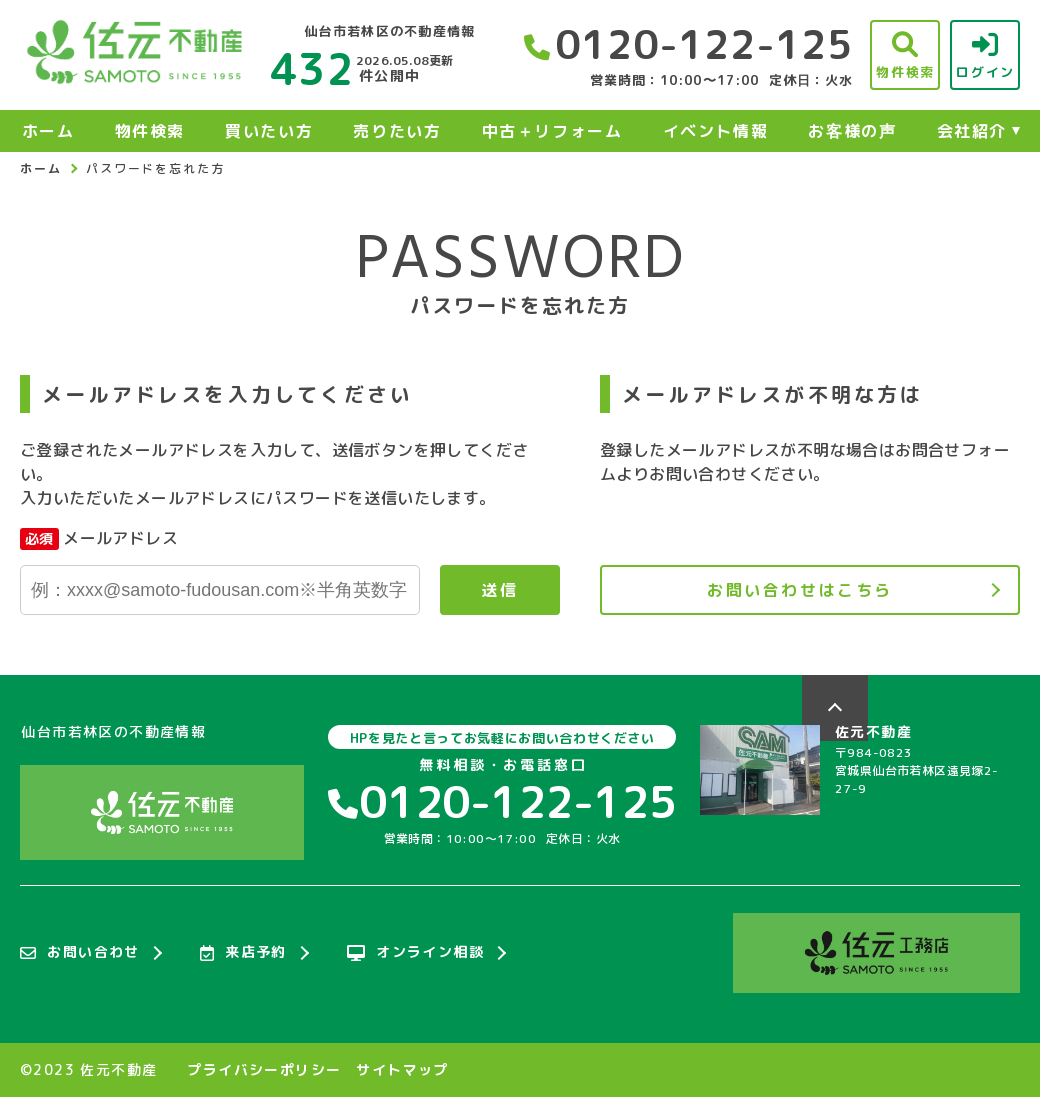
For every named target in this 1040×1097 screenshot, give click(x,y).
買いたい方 (269, 131)
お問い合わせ (80, 953)
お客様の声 (852, 131)
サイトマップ (402, 1070)
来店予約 (243, 953)
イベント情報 (716, 131)
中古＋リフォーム (552, 131)
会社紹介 (972, 131)
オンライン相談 (415, 953)
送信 (499, 590)
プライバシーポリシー (264, 1070)
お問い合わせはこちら (800, 590)
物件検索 (150, 131)
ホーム (48, 131)
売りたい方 (397, 131)
